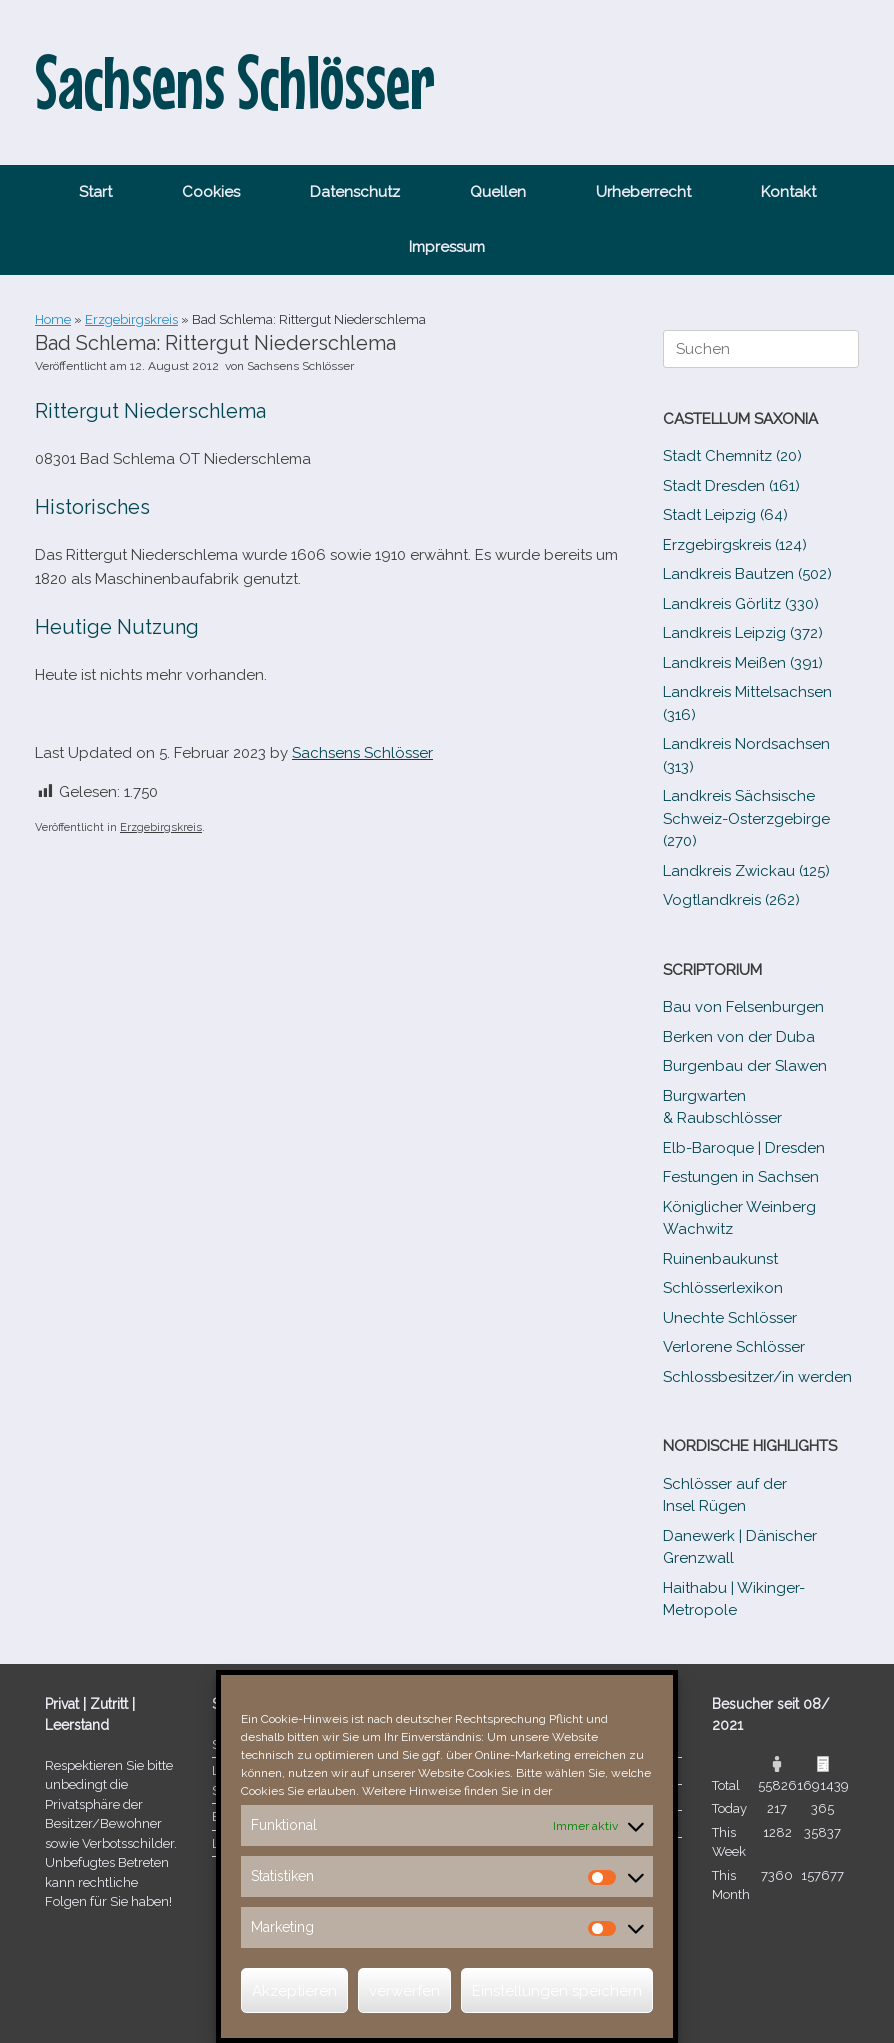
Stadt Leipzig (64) (725, 515)
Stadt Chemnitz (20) (732, 456)
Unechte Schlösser (730, 1318)
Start (95, 192)
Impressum (447, 247)
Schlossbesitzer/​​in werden (757, 1377)
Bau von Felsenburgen (743, 1007)
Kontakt (788, 192)
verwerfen (404, 1991)
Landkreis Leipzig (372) (743, 633)
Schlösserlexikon (723, 1288)
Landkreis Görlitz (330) (741, 604)
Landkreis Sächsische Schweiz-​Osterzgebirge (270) (746, 818)
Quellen (498, 192)
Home (53, 319)
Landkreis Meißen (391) (743, 663)
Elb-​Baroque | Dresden (744, 1148)
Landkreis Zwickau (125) (746, 871)
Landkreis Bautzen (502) (747, 574)
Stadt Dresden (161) (731, 486)
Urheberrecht (643, 192)
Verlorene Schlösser (734, 1347)
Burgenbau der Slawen (745, 1066)
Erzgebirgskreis (131, 319)
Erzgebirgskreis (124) (735, 545)
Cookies (211, 192)
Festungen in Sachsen (741, 1177)
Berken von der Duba (739, 1037)
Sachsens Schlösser (300, 366)
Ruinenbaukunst (720, 1259)
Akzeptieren (294, 1991)
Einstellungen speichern (557, 1991)
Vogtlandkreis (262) (731, 900)
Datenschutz (355, 192)
